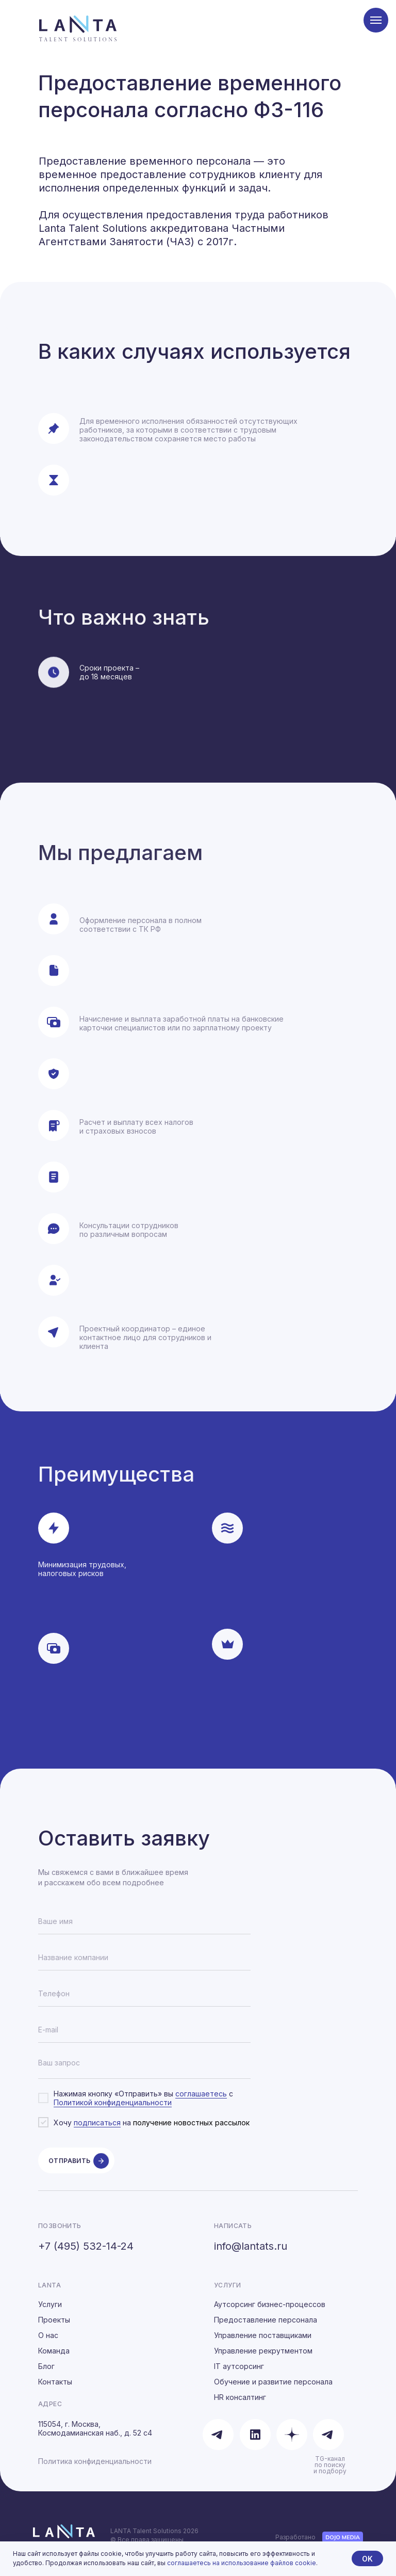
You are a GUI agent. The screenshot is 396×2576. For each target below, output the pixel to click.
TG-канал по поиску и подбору (330, 2474)
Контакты (55, 2391)
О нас (48, 2344)
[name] (144, 1921)
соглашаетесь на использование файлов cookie (241, 2563)
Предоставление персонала (265, 2329)
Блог (46, 2375)
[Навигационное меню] (376, 20)
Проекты (54, 2329)
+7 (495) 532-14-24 (86, 2255)
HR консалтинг (240, 2406)
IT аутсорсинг (239, 2375)
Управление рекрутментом (263, 2360)
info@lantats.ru (250, 2255)
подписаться (97, 2122)
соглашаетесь (201, 2093)
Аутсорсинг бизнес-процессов (269, 2313)
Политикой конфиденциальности (113, 2102)
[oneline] (144, 1957)
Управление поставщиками (262, 2344)
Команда (54, 2360)
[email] (144, 2030)
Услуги (50, 2313)
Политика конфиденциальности (95, 2470)
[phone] (144, 1994)
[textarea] (144, 2066)
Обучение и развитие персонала (273, 2391)
